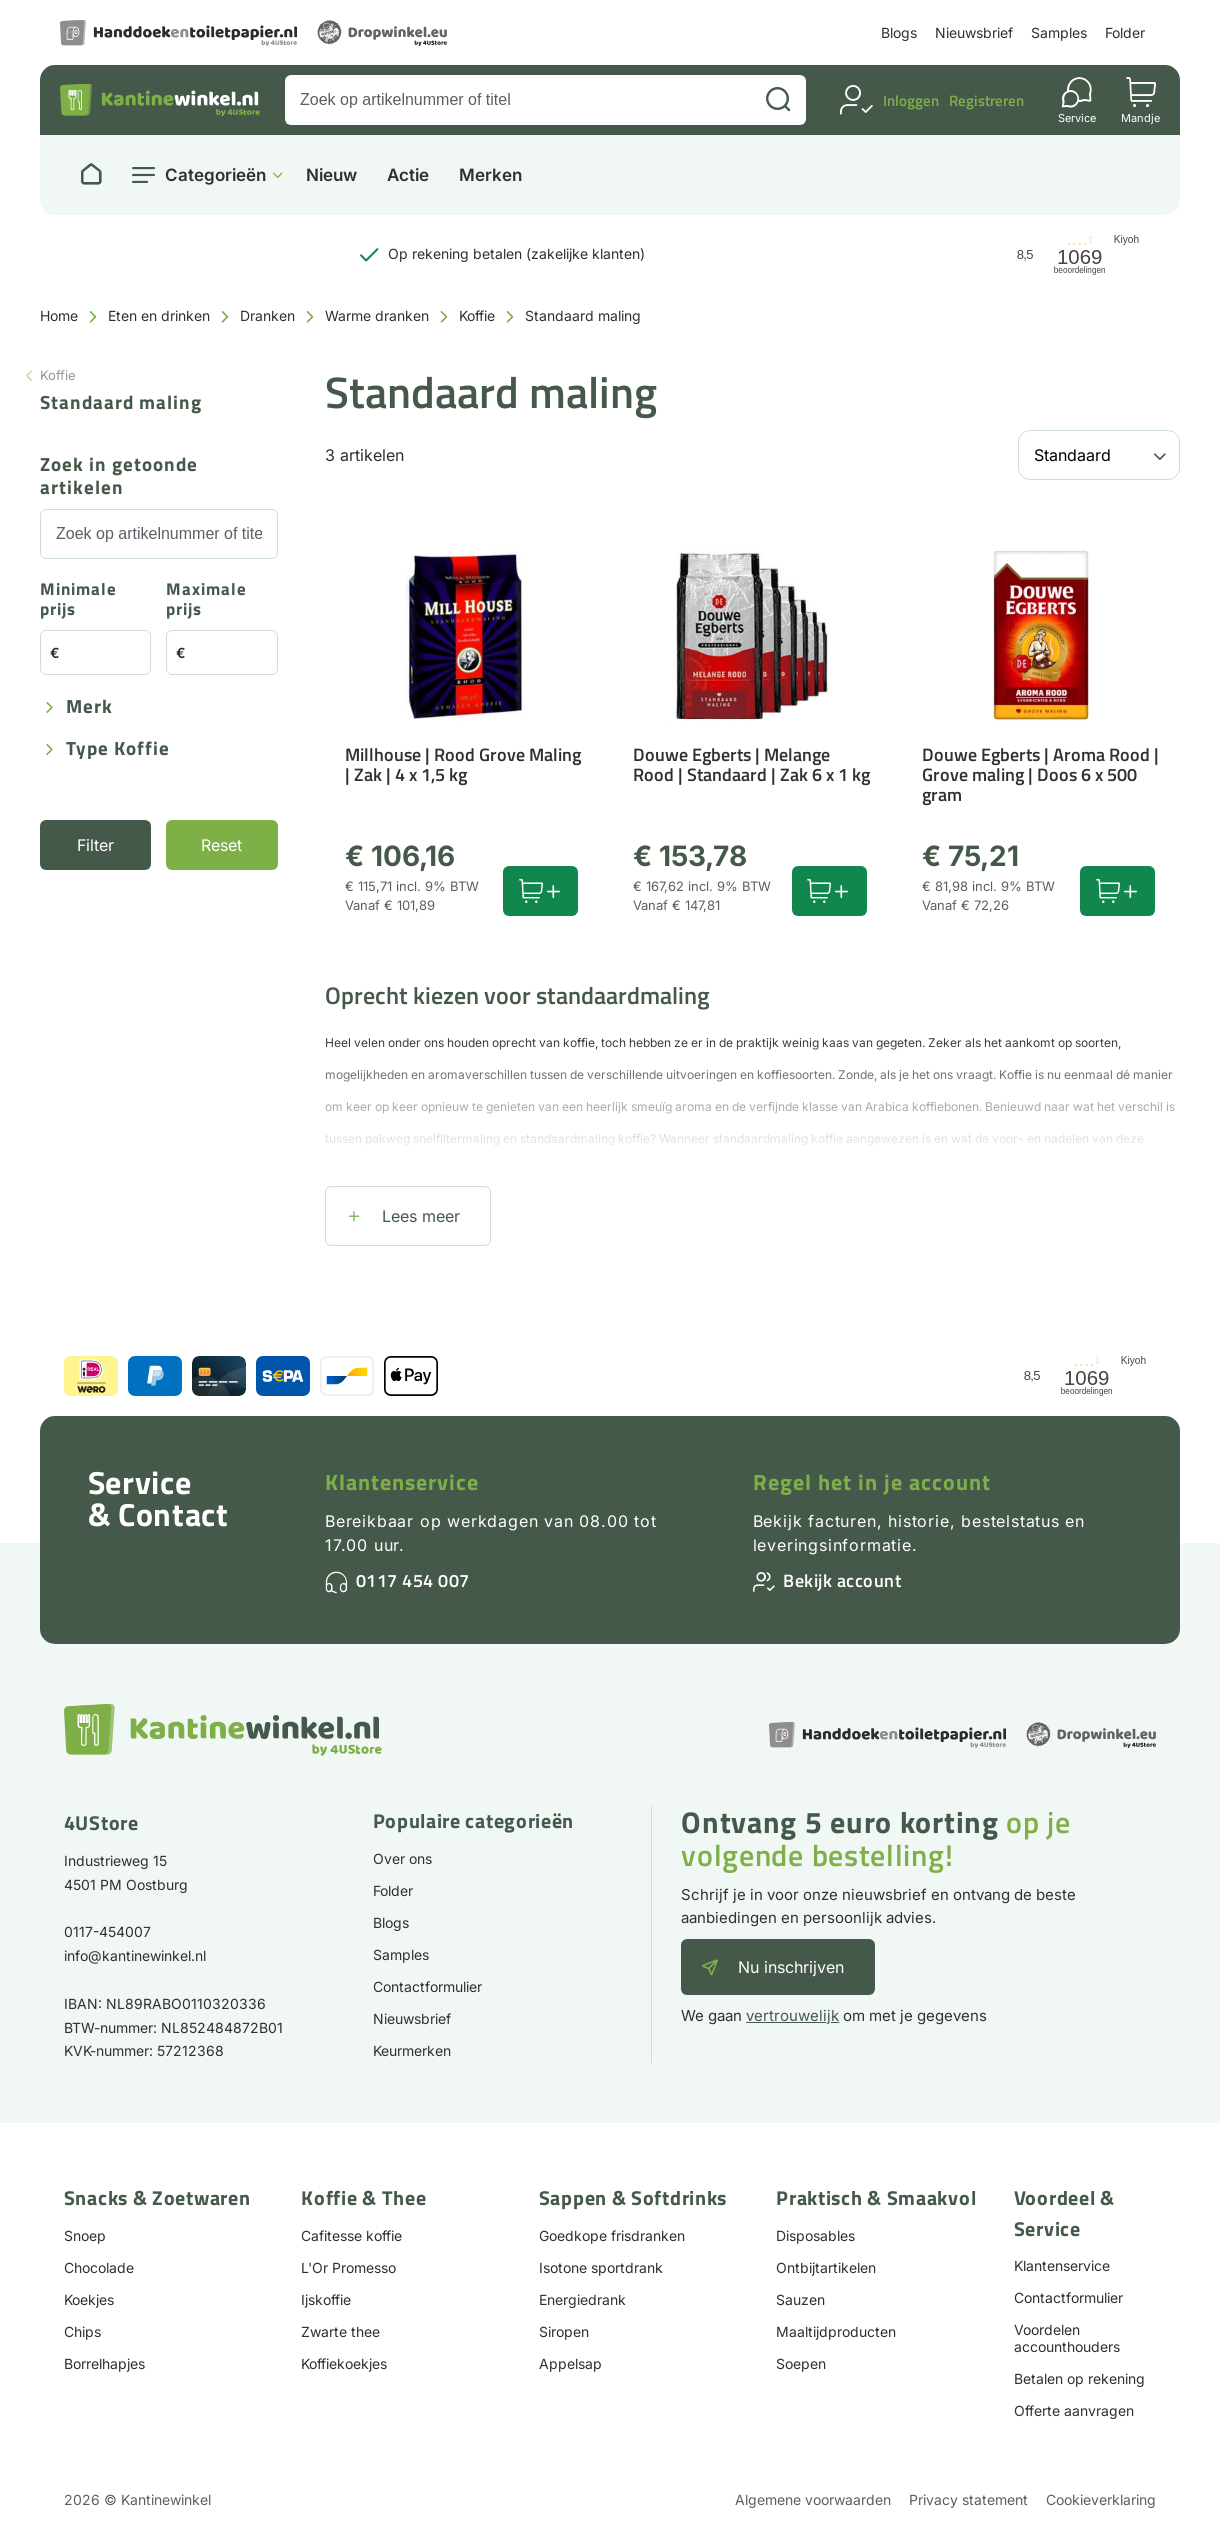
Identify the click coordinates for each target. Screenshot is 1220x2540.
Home (59, 315)
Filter (95, 845)
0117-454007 (107, 1931)
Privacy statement (968, 2499)
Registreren (986, 100)
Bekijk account (842, 1580)
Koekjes (89, 2299)
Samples (1059, 32)
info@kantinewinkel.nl (135, 1955)
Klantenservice (402, 1482)
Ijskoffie (326, 2299)
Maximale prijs (206, 600)
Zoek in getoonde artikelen (119, 477)
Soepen (801, 2363)
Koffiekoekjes (344, 2363)
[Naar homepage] (91, 175)
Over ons (402, 1858)
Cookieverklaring (1101, 2499)
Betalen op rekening (1079, 2378)
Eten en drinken (159, 315)
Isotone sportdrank (601, 2267)
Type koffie (118, 749)
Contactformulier (427, 1986)
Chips (82, 2331)
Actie (408, 175)
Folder (1125, 32)
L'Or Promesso (348, 2267)
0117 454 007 (413, 1580)
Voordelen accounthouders (1067, 2338)
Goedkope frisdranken (612, 2235)
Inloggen (911, 100)
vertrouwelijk (792, 2015)
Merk (89, 707)
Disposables (815, 2235)
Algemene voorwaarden (813, 2499)
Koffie (477, 315)
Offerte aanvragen (1074, 2410)
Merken (490, 175)
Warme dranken (377, 315)
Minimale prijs (78, 600)
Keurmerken (412, 2050)
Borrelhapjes (104, 2363)
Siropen (564, 2331)
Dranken (267, 315)
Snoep (85, 2235)
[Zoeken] (778, 100)
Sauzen (800, 2299)
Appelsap (570, 2363)
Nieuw (331, 175)
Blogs (899, 32)
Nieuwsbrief (974, 32)
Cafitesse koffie (351, 2235)
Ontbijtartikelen (826, 2267)
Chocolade (99, 2267)
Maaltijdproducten (836, 2331)
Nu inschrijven (791, 1967)
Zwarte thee (340, 2331)
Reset (221, 845)
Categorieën (215, 175)
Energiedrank (582, 2299)
